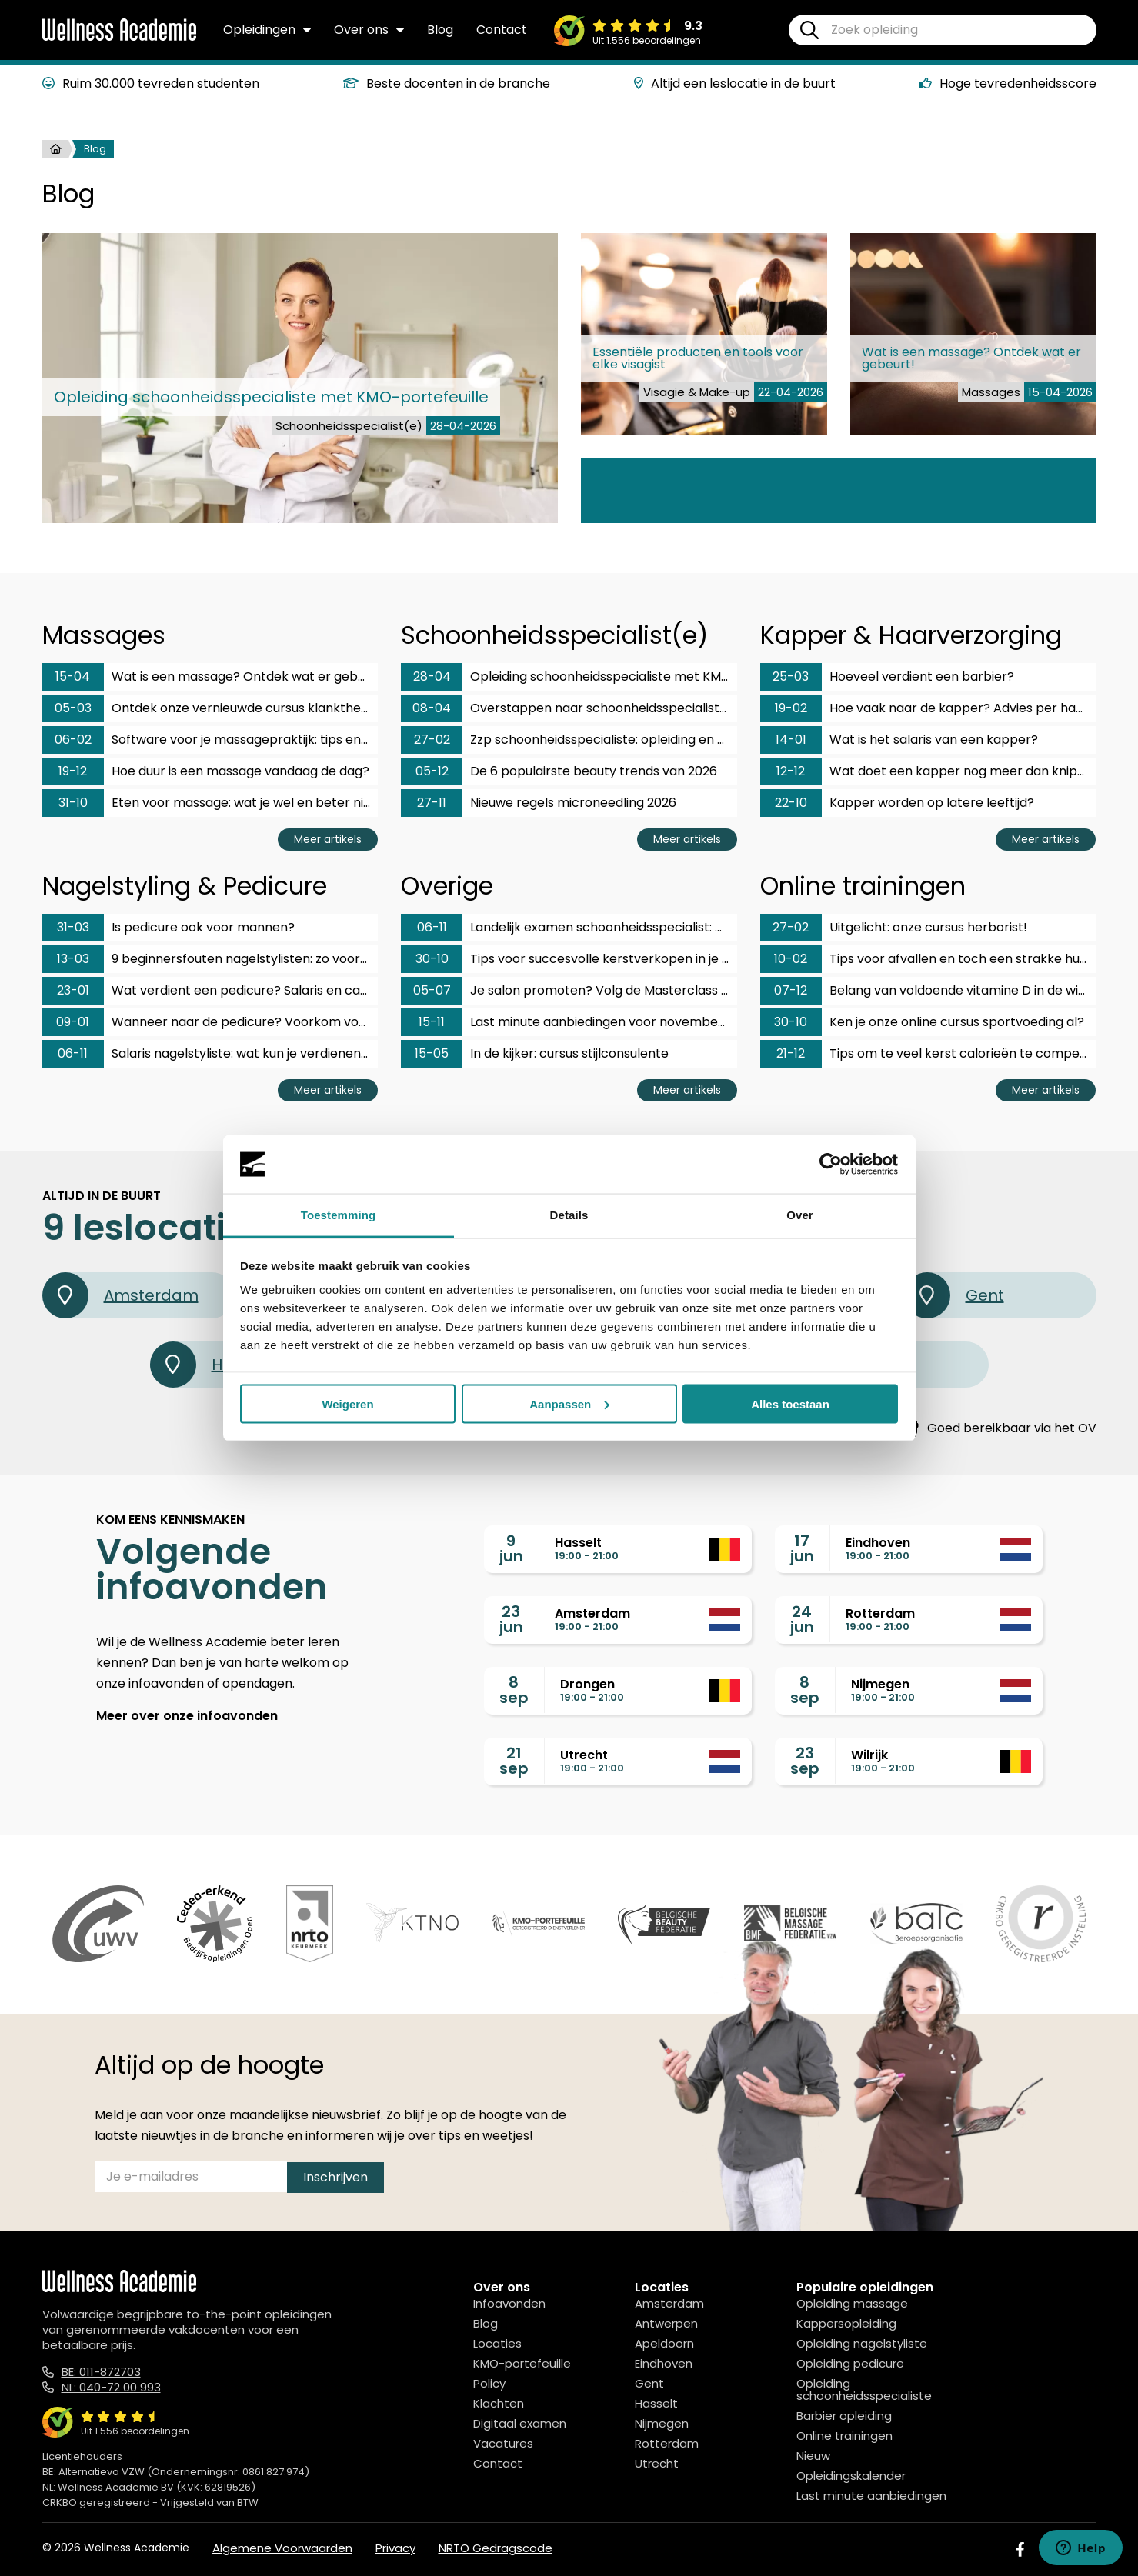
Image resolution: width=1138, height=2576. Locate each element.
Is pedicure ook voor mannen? (168, 927)
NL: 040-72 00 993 (111, 2387)
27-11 (431, 802)
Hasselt (656, 2403)
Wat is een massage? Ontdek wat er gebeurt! (210, 677)
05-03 (73, 708)
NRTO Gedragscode (495, 2548)
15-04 (72, 676)
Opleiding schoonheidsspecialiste (864, 2389)
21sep (514, 1760)
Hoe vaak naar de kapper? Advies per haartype (928, 708)
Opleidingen (267, 29)
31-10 (73, 802)
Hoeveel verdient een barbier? (887, 677)
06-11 (73, 1053)
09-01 (72, 1022)
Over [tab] (799, 1214)
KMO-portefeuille (522, 2363)
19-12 (72, 771)
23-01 (73, 990)
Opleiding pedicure (850, 2363)
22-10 (791, 802)
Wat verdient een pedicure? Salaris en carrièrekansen (210, 991)
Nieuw (813, 2456)
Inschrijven (335, 2177)
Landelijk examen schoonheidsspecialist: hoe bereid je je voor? (569, 927)
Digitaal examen (519, 2423)
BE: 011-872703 (101, 2372)
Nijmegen (662, 2423)
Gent (954, 1295)
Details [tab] (569, 1214)
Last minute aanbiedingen (871, 2496)
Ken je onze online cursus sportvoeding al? (922, 1022)
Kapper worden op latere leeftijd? (897, 803)
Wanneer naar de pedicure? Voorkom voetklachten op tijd (210, 1022)
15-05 (432, 1053)
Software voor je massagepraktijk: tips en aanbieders (210, 740)
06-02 (73, 739)
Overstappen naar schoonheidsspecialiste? (567, 708)
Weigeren (347, 1403)
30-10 (432, 959)
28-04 (432, 676)
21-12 (790, 1053)
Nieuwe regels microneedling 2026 (538, 803)
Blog (440, 29)
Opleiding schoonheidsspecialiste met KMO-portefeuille (569, 677)
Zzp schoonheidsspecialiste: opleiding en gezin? (569, 740)
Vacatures (503, 2443)
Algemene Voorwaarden (282, 2548)
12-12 (790, 771)
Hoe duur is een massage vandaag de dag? (205, 771)
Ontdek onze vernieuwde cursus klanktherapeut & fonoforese (210, 708)
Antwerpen (666, 2323)
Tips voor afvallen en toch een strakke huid (925, 959)
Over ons (369, 29)
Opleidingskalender (851, 2476)
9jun (511, 1548)
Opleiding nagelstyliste (861, 2343)
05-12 (432, 771)
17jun (802, 1548)
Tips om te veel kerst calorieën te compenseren (928, 1054)
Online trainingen (844, 2436)
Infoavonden (509, 2303)
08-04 (431, 708)
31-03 (73, 927)
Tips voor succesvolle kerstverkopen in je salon (569, 959)
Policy (489, 2383)
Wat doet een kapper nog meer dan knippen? (928, 771)
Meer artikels (328, 839)
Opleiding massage (852, 2303)
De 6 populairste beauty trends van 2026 (559, 771)
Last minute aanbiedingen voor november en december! (569, 1022)
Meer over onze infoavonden (187, 1716)
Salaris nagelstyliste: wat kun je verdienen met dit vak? (210, 1054)
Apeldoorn (664, 2343)
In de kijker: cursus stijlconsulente (535, 1054)
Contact (501, 29)
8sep (514, 1689)
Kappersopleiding (846, 2323)
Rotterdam (667, 2443)
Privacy (395, 2548)
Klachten (498, 2403)
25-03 (791, 676)
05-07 (432, 990)
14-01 (791, 739)
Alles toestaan (790, 1403)
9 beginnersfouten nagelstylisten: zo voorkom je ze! (210, 959)
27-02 (432, 739)
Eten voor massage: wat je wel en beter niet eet (210, 803)
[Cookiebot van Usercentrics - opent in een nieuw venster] (830, 1164)
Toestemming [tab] (338, 1214)
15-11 (432, 1022)
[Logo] (119, 37)
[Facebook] (1020, 2549)
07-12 (790, 990)
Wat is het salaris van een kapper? (899, 740)
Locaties (497, 2343)
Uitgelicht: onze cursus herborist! (893, 927)
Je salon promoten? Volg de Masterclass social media (569, 991)
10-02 (790, 959)
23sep (804, 1760)
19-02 (791, 708)
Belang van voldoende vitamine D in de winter (928, 991)
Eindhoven (663, 2363)
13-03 (73, 959)
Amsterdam (120, 1295)
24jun (802, 1619)
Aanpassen (569, 1403)
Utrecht (657, 2463)
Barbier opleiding (844, 2416)
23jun (511, 1619)
